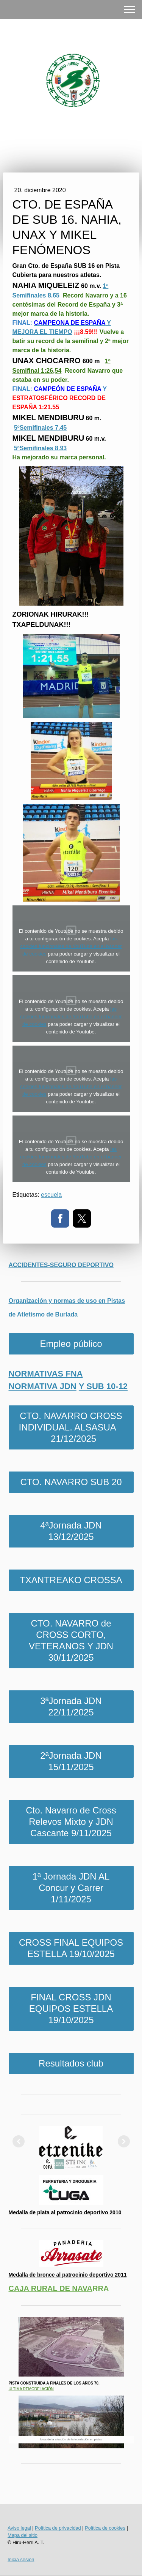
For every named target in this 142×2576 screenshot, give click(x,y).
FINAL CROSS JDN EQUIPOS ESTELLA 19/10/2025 (71, 2008)
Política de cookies (105, 2528)
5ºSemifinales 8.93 (40, 448)
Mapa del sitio (22, 2535)
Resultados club (71, 2063)
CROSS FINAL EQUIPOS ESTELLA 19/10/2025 (71, 1948)
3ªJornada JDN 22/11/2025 (70, 1706)
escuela (51, 1194)
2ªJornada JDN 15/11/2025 (70, 1761)
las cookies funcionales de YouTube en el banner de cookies (71, 946)
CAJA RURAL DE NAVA (51, 2288)
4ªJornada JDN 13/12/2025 (70, 1531)
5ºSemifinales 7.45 (40, 427)
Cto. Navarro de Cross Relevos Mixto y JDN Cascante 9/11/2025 (71, 1821)
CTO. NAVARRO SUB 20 (71, 1482)
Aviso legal (19, 2528)
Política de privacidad (58, 2528)
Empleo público (71, 1344)
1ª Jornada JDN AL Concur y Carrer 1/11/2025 (71, 1887)
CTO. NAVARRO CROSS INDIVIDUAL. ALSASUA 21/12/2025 (71, 1427)
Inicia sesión (21, 2559)
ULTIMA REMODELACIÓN (31, 2389)
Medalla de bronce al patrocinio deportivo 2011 (68, 2275)
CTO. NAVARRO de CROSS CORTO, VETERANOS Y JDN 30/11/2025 (71, 1640)
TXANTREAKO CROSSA (71, 1580)
